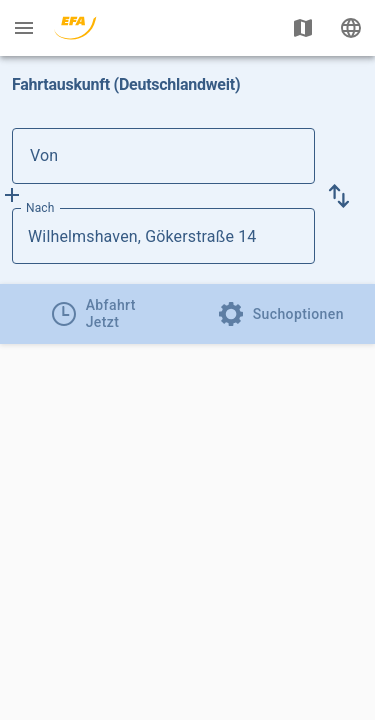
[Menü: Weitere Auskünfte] (24, 28)
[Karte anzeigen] (303, 28)
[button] (339, 196)
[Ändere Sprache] (351, 28)
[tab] (94, 314)
